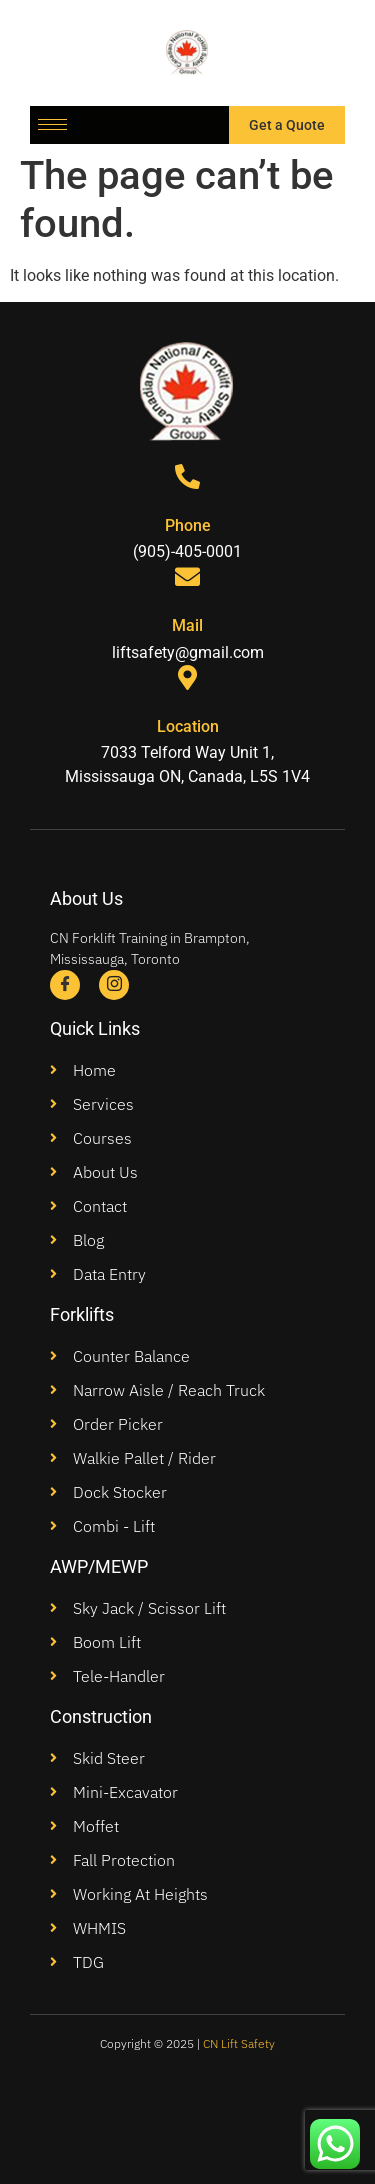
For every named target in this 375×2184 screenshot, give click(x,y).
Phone (188, 525)
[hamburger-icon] (52, 124)
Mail (187, 625)
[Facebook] (65, 985)
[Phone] (187, 476)
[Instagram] (114, 985)
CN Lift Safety (239, 2043)
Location (188, 726)
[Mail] (187, 576)
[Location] (187, 677)
